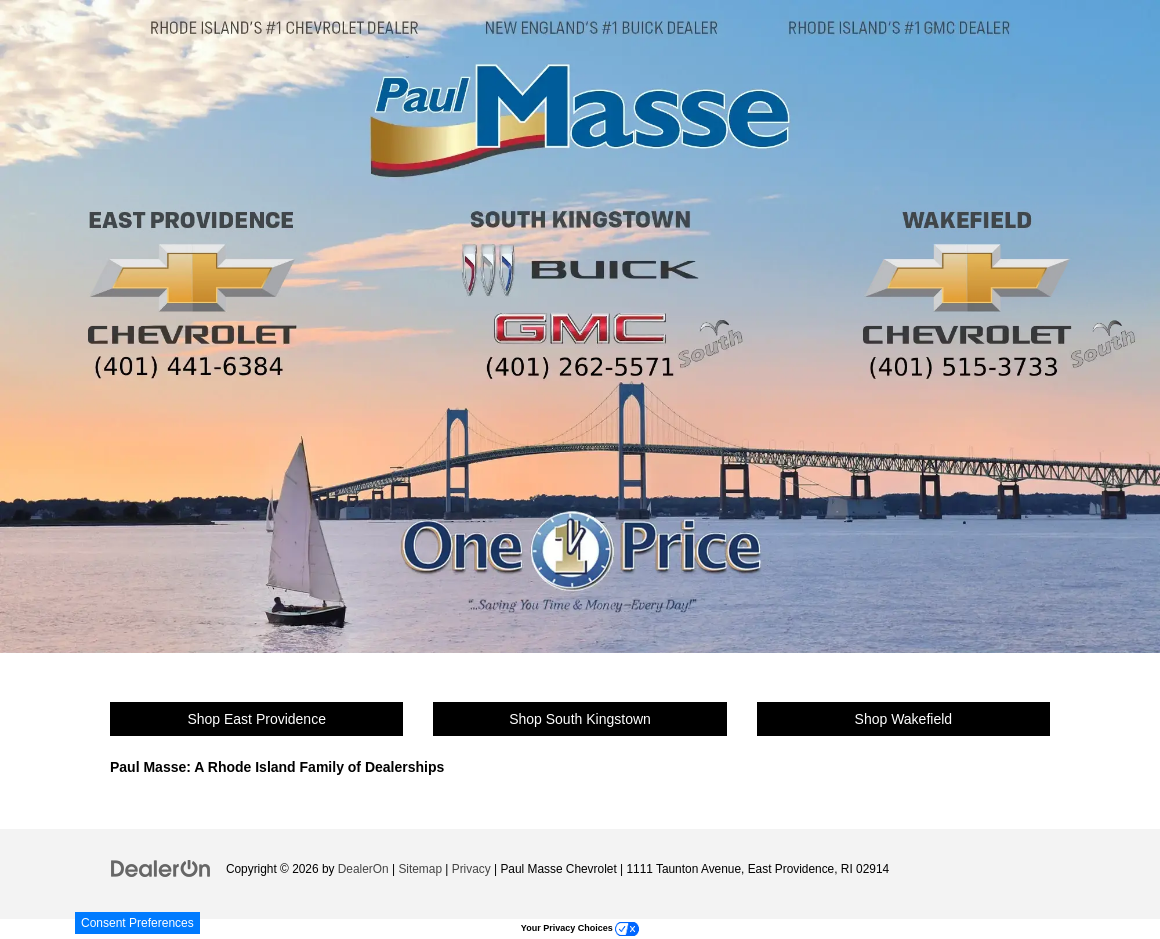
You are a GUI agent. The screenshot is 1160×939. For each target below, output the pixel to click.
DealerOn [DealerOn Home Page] (363, 869)
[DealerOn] (161, 868)
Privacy (471, 869)
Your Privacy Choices (580, 928)
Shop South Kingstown (580, 719)
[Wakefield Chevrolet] (974, 287)
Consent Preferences (137, 923)
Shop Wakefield (904, 719)
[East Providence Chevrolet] (191, 287)
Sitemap (420, 869)
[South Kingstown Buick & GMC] (591, 287)
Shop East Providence (256, 719)
